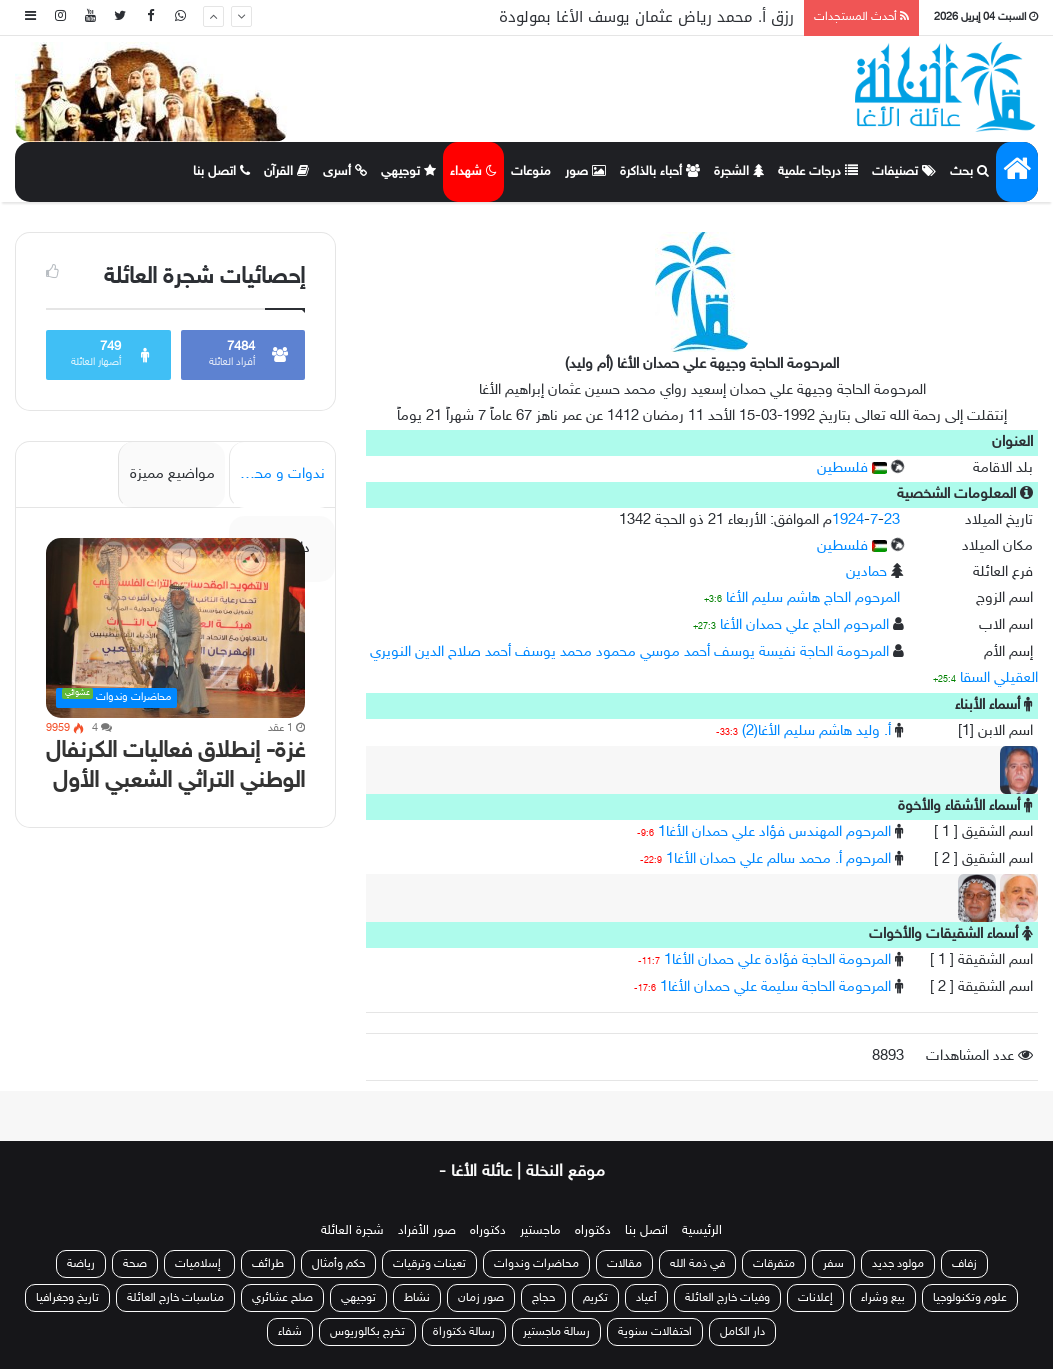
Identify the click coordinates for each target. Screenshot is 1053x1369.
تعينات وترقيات (429, 1264)
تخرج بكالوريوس (367, 1332)
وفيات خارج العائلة (727, 1298)
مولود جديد (898, 1264)
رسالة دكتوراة (464, 1332)
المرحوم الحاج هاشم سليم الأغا (813, 598)
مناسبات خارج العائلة (175, 1298)
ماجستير (540, 1231)
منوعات (531, 172)
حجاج (543, 1298)
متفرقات (774, 1264)
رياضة (81, 1264)
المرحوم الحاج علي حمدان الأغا (804, 625)
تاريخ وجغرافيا (67, 1298)
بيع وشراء (883, 1298)
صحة (135, 1264)
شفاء (290, 1332)
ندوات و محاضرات (277, 474)
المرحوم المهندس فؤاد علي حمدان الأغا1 (774, 832)
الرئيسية (702, 1231)
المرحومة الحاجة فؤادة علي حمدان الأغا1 (777, 960)
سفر (833, 1264)
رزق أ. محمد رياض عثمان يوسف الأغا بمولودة (646, 17)
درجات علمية (818, 172)
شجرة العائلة (352, 1231)
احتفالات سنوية (655, 1332)
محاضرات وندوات (536, 1264)
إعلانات (815, 1298)
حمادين (866, 572)
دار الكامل (742, 1332)
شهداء (473, 172)
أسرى (345, 172)
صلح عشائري (282, 1298)
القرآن (286, 172)
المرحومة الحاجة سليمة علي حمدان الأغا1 (775, 987)
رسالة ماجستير (556, 1332)
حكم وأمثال (338, 1264)
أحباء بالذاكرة (660, 172)
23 (892, 520)
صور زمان (481, 1298)
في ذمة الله (697, 1264)
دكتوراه (593, 1231)
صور (585, 172)
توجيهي (408, 172)
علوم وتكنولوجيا (970, 1298)
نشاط (417, 1298)
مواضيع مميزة (172, 474)
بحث (969, 172)
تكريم (595, 1298)
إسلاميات (199, 1264)
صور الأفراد (427, 1231)
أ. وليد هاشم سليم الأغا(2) (816, 731)
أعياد (646, 1298)
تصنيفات (904, 172)
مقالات (624, 1264)
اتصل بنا (221, 172)
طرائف (268, 1264)
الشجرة (739, 172)
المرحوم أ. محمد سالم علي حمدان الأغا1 (778, 859)
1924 (848, 520)
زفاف (964, 1264)
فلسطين (852, 468)
